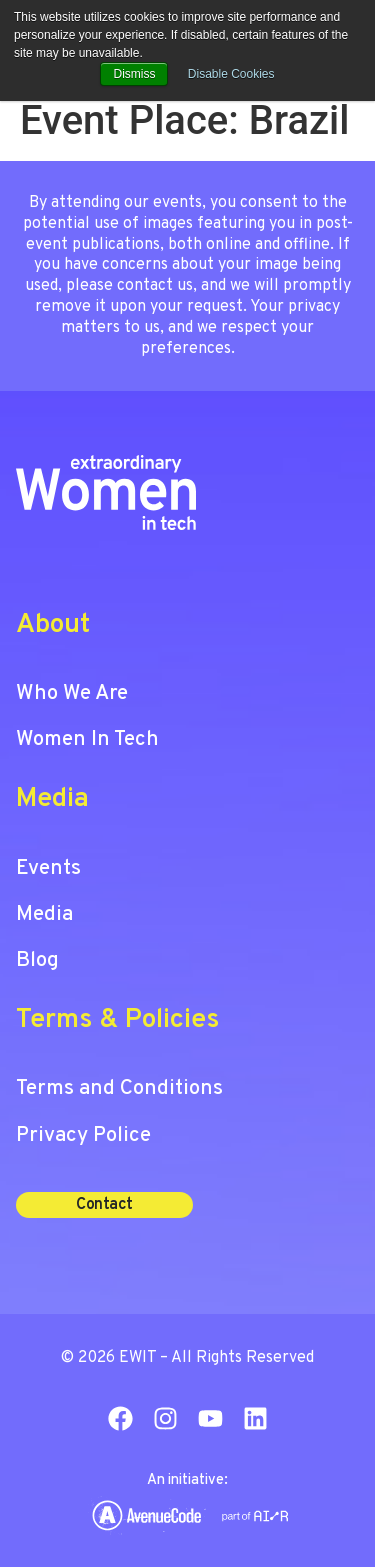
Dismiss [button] (134, 74)
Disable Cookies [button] (231, 74)
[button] (104, 1205)
